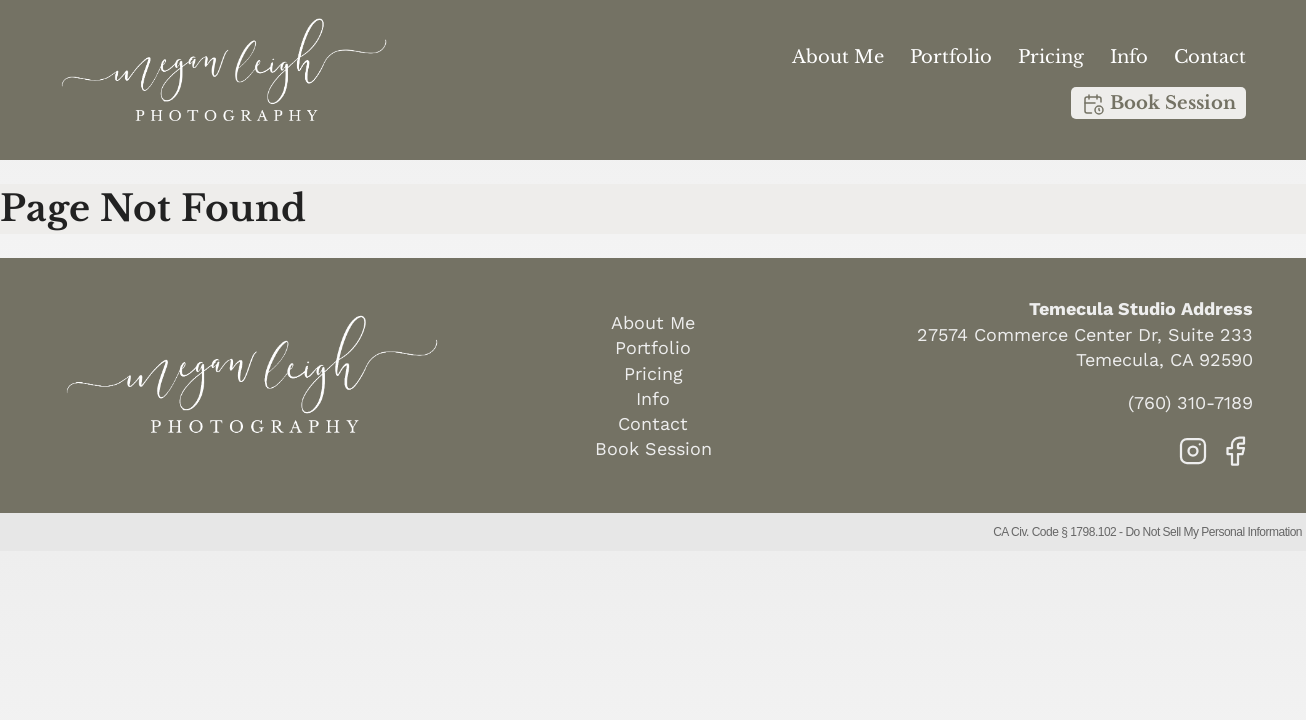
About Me (838, 57)
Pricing (1051, 57)
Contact (1210, 57)
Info (1129, 57)
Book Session (1158, 104)
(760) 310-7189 (1190, 402)
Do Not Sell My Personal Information (1213, 532)
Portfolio (951, 57)
